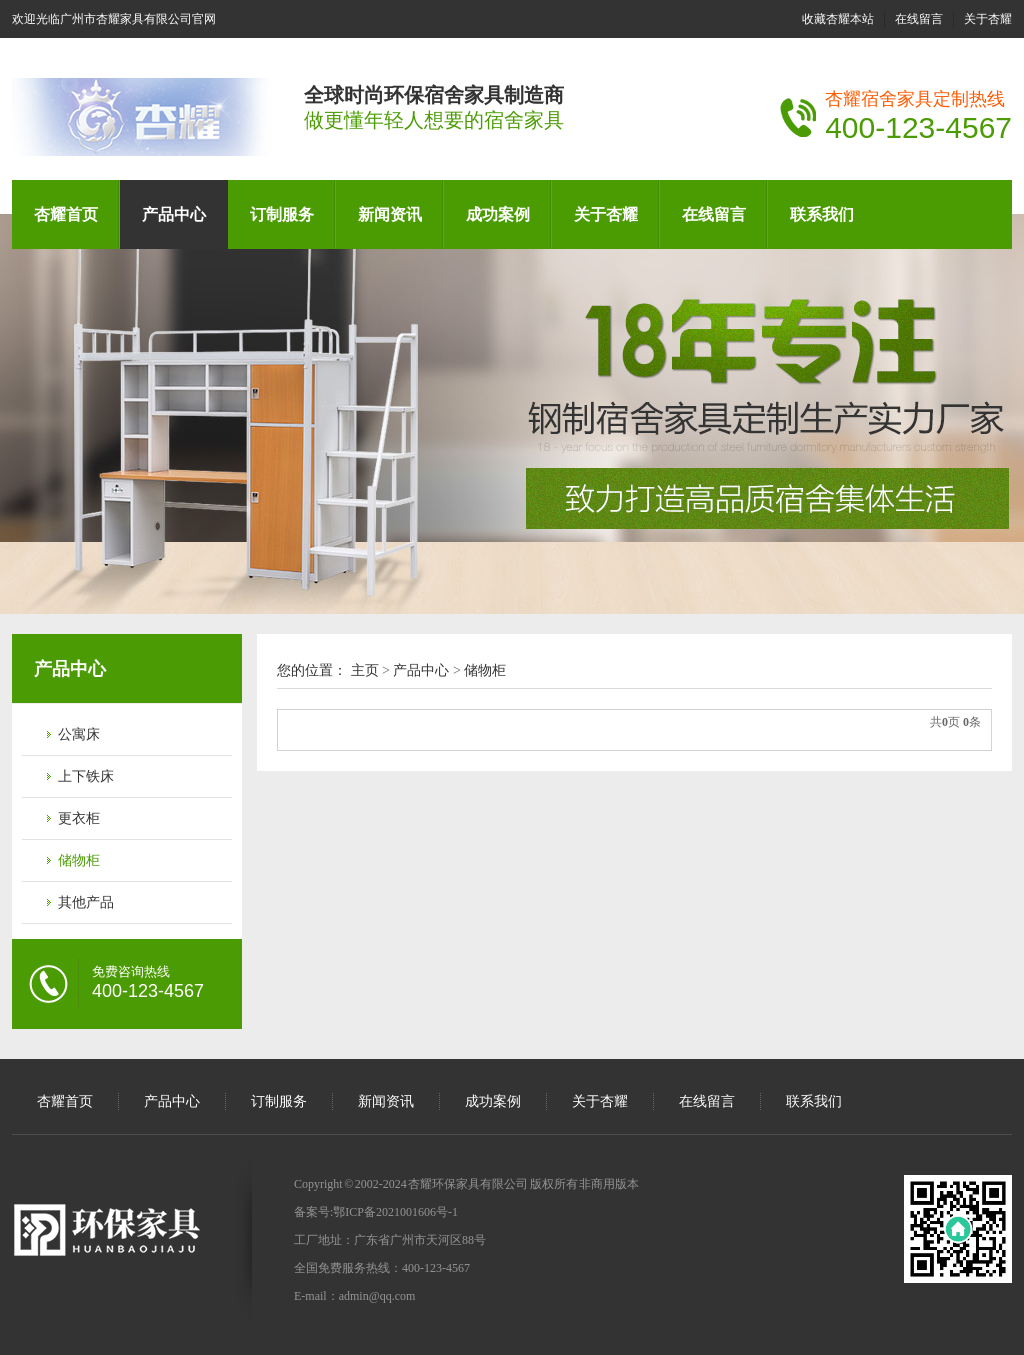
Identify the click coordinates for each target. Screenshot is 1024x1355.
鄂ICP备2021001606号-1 (395, 1212)
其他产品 (86, 902)
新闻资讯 (390, 214)
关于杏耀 (988, 19)
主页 (365, 670)
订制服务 (282, 214)
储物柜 (79, 860)
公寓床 (79, 734)
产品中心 (174, 214)
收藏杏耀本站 (838, 19)
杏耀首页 (66, 214)
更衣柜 (79, 818)
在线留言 (919, 19)
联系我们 (822, 214)
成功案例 (498, 214)
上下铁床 (86, 776)
